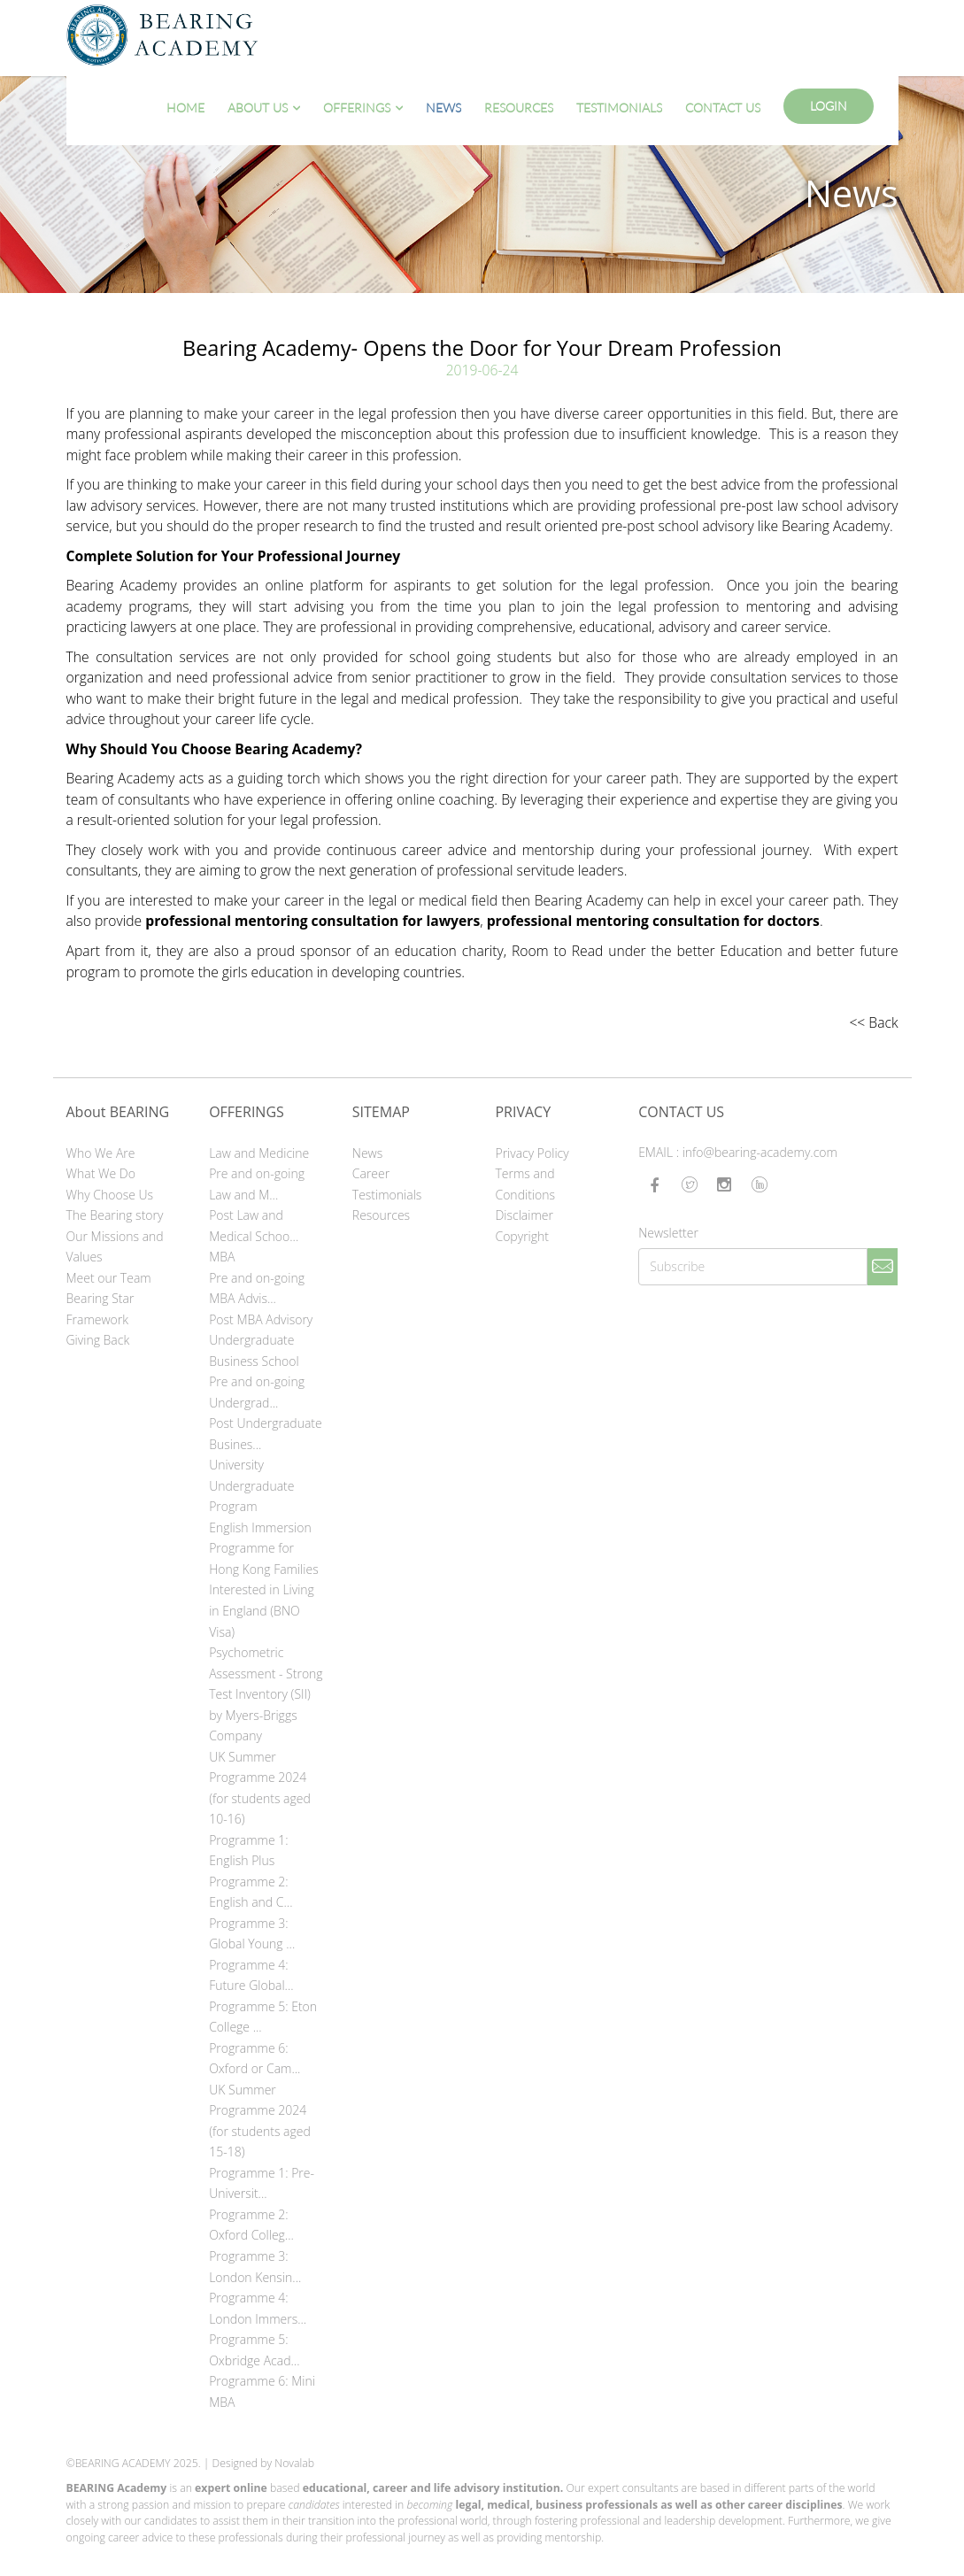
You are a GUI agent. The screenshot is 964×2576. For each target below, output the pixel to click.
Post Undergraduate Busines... (265, 1434)
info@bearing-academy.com (760, 1152)
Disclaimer (523, 1215)
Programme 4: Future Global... (251, 1975)
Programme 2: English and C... (250, 1892)
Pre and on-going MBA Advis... (257, 1288)
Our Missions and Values (115, 1247)
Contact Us (722, 107)
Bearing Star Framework (100, 1309)
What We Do (100, 1173)
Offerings (356, 107)
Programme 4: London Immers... (257, 2308)
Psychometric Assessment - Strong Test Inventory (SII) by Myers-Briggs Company (265, 1694)
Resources (518, 107)
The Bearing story (115, 1215)
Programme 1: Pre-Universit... (261, 2183)
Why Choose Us (110, 1194)
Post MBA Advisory (260, 1319)
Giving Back (98, 1339)
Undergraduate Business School (254, 1350)
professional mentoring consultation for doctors (653, 920)
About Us (258, 107)
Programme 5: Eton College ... (263, 2017)
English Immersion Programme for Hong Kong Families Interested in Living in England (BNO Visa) (264, 1579)
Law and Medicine (259, 1153)
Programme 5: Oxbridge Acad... (254, 2350)
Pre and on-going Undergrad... (257, 1392)
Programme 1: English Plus (248, 1851)
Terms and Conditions (525, 1184)
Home (185, 107)
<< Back (873, 1022)
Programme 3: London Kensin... (255, 2267)
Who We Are (100, 1153)
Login (828, 105)
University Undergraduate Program (251, 1485)
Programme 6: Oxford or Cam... (254, 2059)
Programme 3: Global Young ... (252, 1934)
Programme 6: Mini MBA (262, 2391)
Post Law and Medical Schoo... (253, 1226)
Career (370, 1173)
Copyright (522, 1236)
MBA (222, 1256)
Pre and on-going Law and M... (257, 1184)
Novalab (294, 2463)
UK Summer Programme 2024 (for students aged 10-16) (260, 1788)
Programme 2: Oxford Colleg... (251, 2225)
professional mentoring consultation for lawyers (312, 920)
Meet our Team (108, 1277)
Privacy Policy (531, 1153)
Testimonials (619, 107)
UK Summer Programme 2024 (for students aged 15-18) (260, 2121)
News (443, 107)
